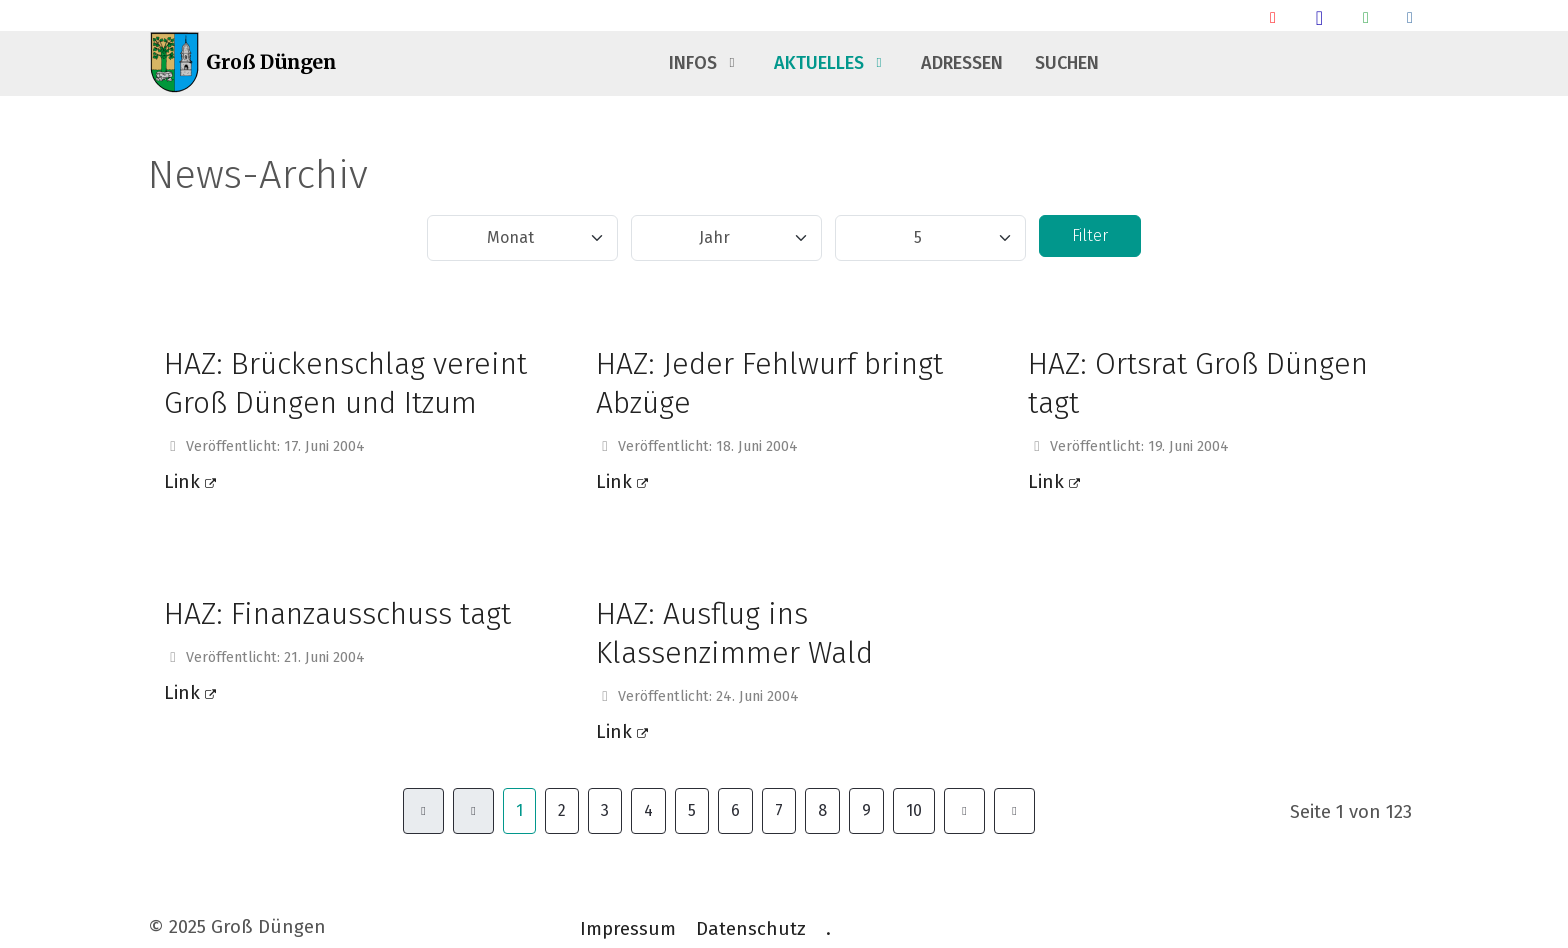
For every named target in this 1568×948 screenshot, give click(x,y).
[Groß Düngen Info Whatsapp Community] (1366, 17)
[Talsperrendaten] (1410, 17)
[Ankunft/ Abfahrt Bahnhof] (1273, 17)
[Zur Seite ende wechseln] (1014, 811)
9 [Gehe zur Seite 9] (866, 810)
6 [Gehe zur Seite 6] (735, 810)
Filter (1090, 235)
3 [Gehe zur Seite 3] (605, 810)
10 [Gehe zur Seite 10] (914, 810)
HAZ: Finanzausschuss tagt (337, 614)
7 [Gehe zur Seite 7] (779, 810)
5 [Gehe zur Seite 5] (692, 810)
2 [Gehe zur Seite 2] (562, 810)
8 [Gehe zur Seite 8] (822, 810)
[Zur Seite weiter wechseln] (964, 811)
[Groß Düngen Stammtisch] (1319, 17)
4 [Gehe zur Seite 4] (648, 810)
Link (190, 482)
